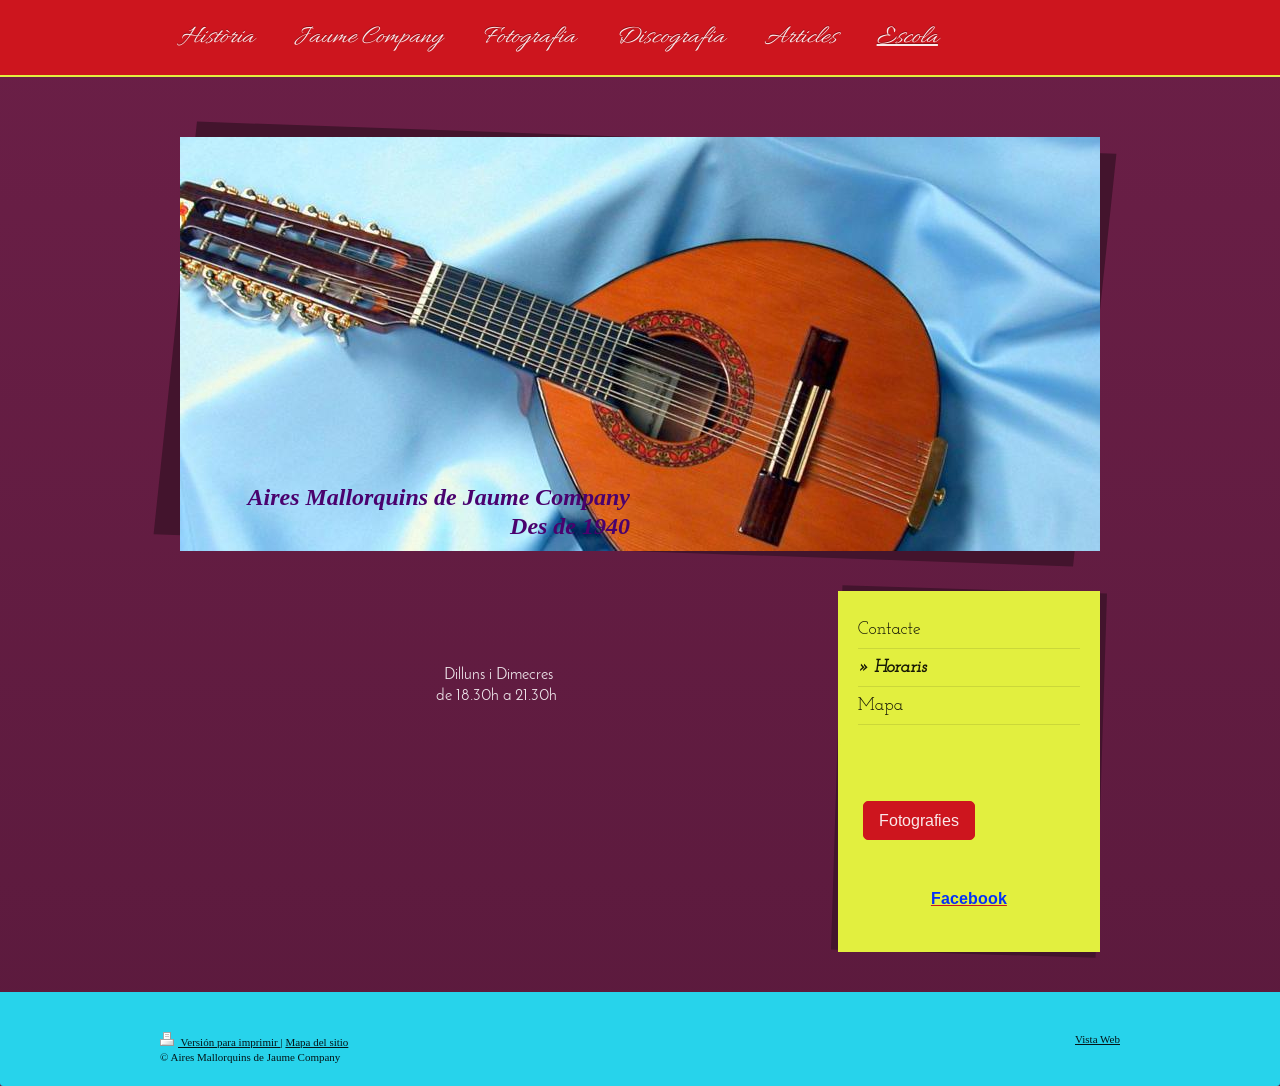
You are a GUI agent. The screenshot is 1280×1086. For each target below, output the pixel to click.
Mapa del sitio (316, 1042)
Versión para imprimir (220, 1042)
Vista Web (1097, 1039)
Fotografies (919, 820)
